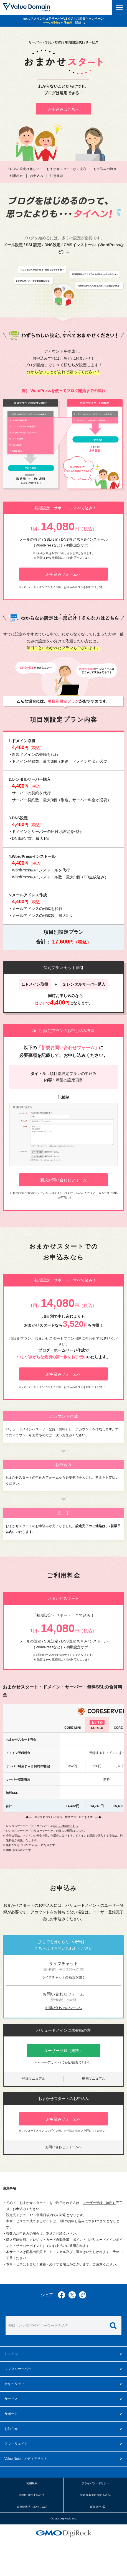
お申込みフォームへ (63, 574)
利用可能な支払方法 (31, 2494)
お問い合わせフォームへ (63, 2147)
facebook (61, 2294)
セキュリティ (14, 2384)
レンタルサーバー (17, 2369)
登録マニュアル (33, 2079)
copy (82, 2294)
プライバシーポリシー (95, 2483)
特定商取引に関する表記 (95, 2494)
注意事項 (56, 175)
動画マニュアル (93, 2079)
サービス (11, 2399)
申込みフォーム (47, 1477)
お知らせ (11, 2429)
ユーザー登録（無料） (52, 1429)
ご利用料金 (14, 175)
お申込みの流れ (105, 169)
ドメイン (11, 2354)
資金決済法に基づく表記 (32, 2506)
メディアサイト (27, 2459)
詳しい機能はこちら (65, 1825)
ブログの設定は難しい (23, 169)
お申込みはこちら (63, 109)
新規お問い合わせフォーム (63, 1180)
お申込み (36, 175)
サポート (11, 2414)
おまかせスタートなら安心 (67, 169)
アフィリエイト (16, 2444)
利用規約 (31, 2483)
